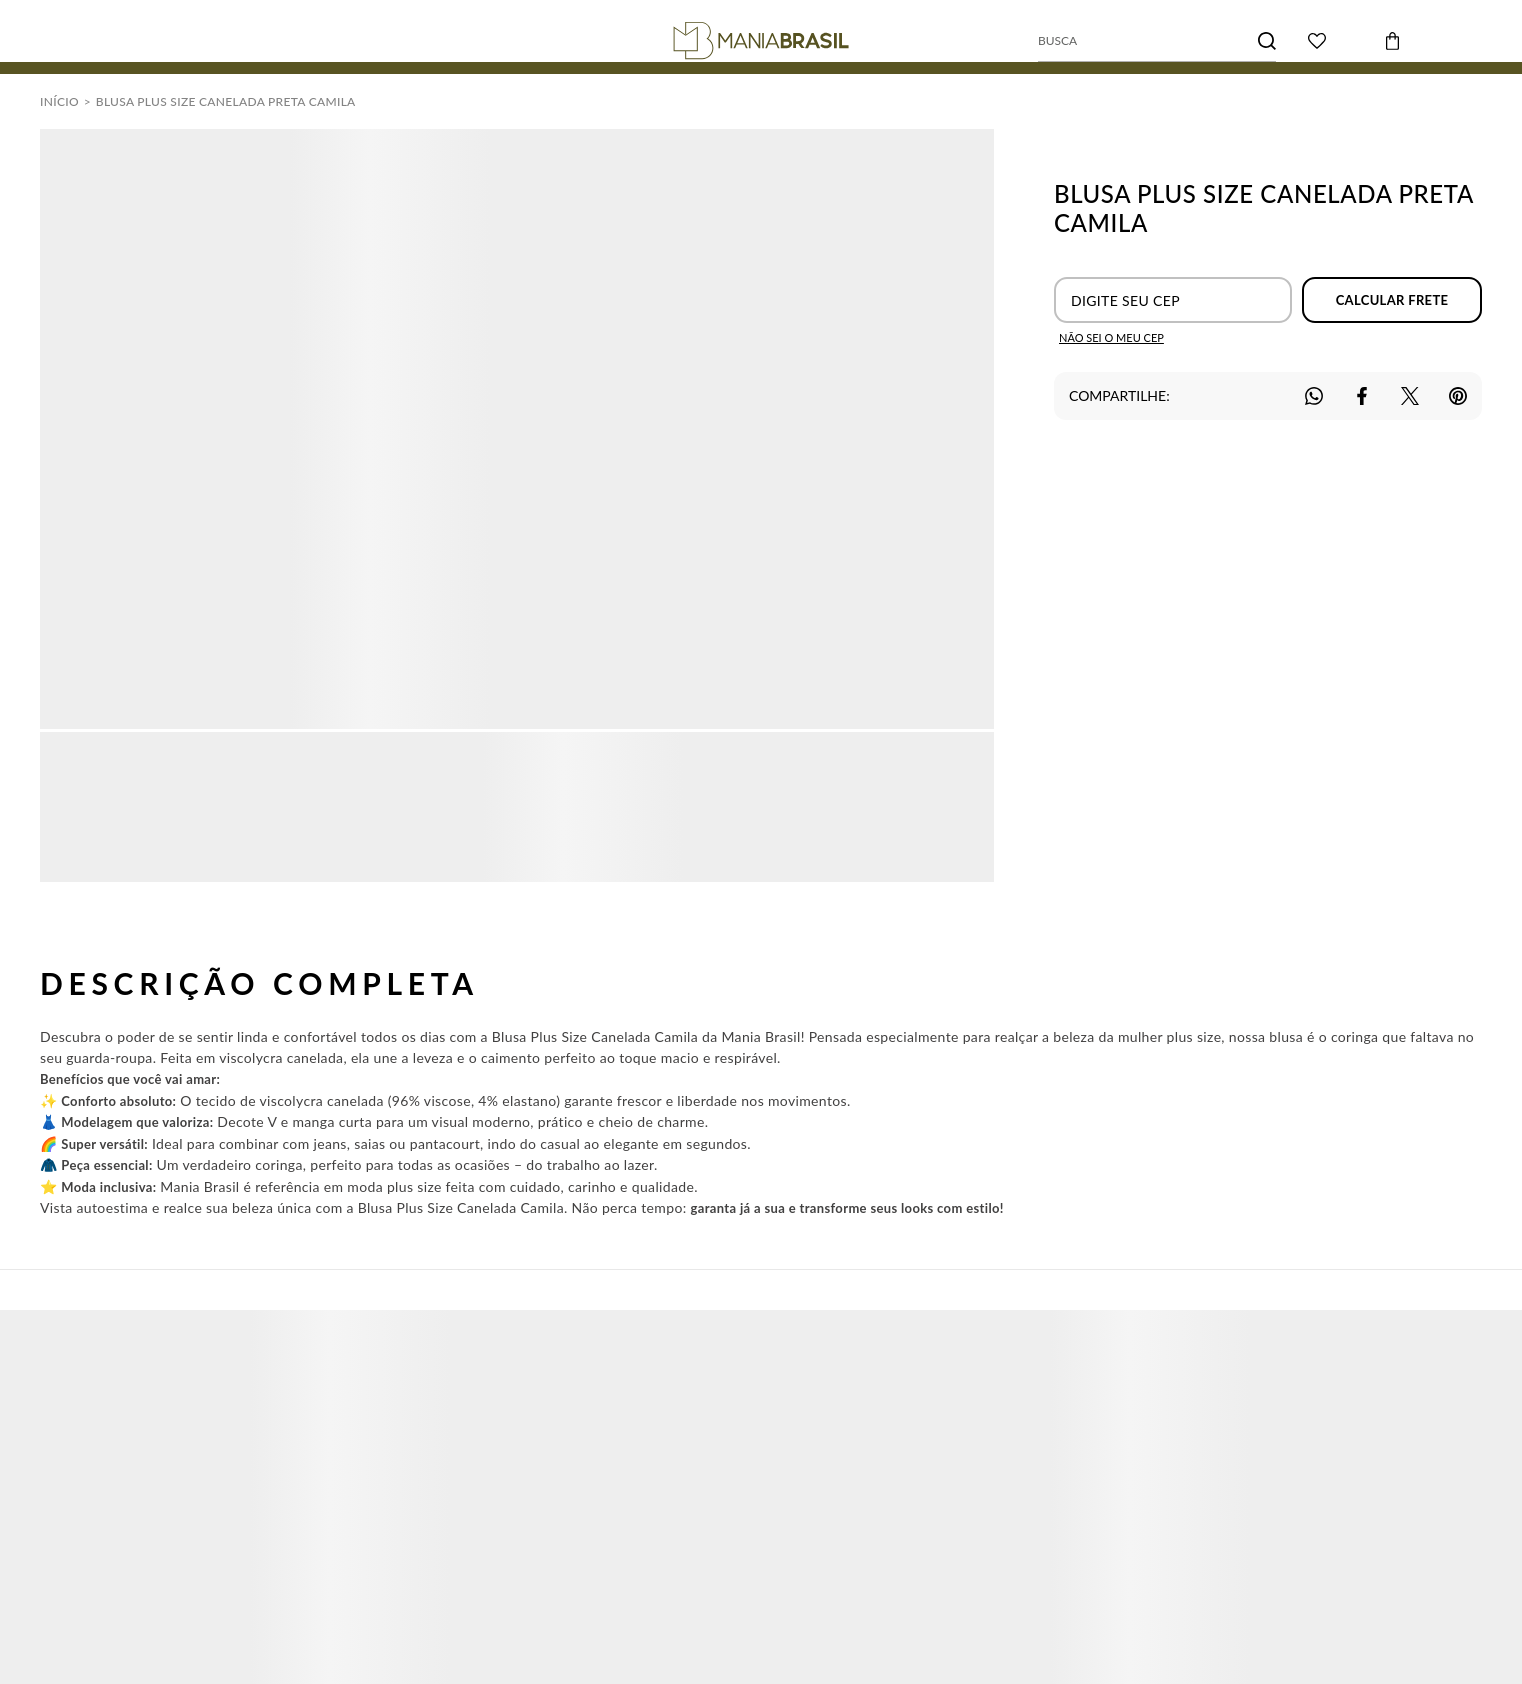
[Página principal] (761, 41)
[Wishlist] (1317, 41)
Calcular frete (1392, 300)
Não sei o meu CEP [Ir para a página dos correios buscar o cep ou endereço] (1111, 337)
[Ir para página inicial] (59, 101)
